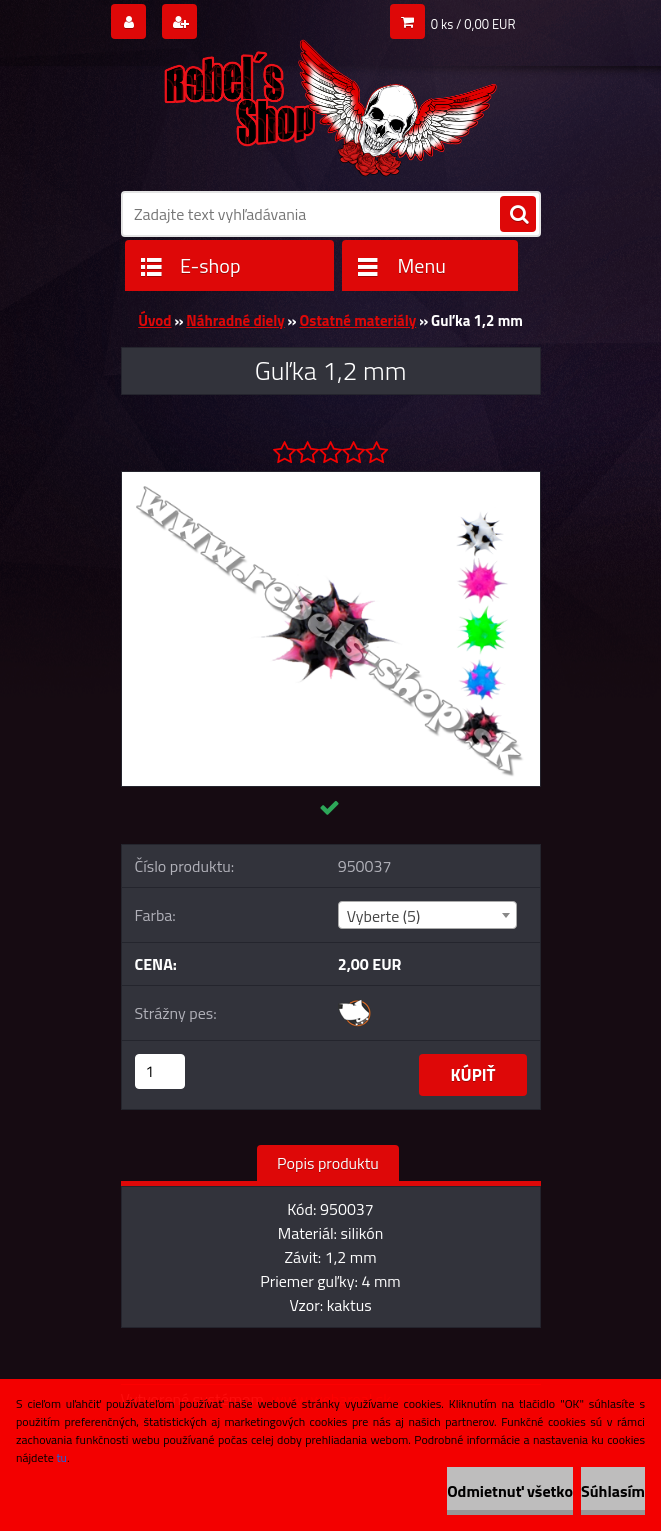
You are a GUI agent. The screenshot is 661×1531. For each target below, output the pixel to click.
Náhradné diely (235, 320)
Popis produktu (328, 1163)
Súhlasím (613, 1491)
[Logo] (331, 101)
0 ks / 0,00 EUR (473, 24)
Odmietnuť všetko (510, 1491)
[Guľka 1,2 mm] (331, 480)
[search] (518, 215)
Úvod (154, 320)
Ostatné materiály (358, 320)
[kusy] (160, 1071)
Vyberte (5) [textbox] (384, 916)
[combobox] (427, 915)
